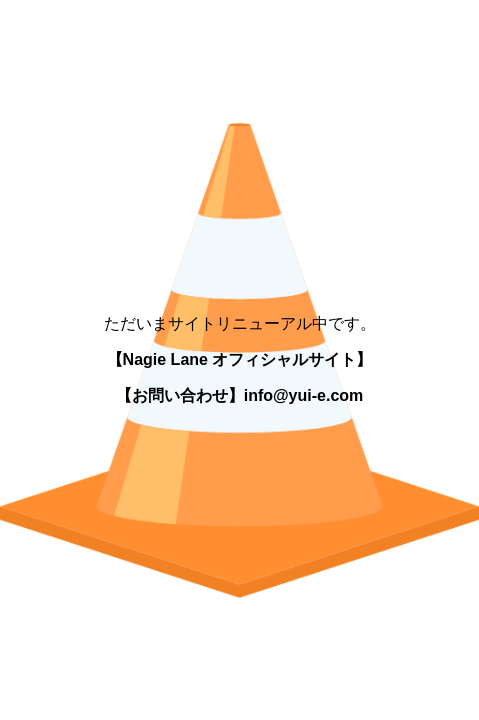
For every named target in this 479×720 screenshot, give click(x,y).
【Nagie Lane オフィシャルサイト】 (240, 359)
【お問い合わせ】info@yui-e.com (240, 395)
